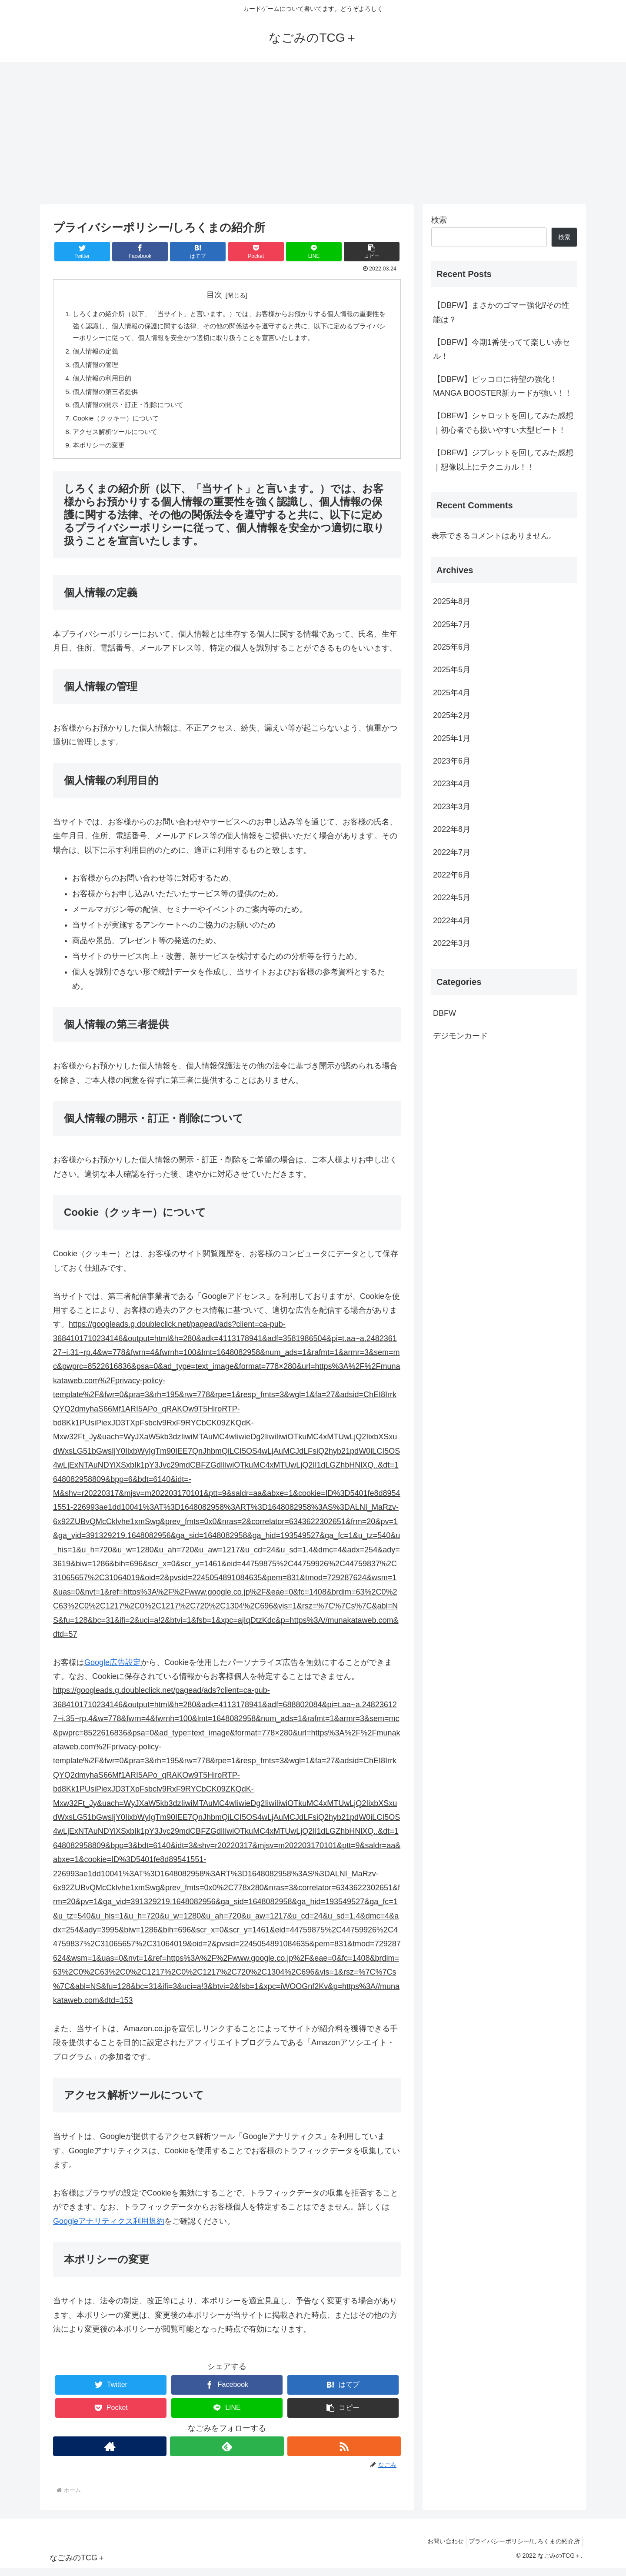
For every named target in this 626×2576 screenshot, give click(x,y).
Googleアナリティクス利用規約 (108, 2228)
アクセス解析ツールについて (118, 438)
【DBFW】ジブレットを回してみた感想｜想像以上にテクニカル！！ (503, 459)
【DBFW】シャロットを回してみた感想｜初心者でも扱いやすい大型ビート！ (503, 422)
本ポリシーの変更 (101, 452)
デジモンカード (460, 1035)
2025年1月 (451, 738)
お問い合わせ (439, 2549)
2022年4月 (451, 920)
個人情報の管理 (97, 368)
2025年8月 (451, 601)
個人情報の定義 (97, 353)
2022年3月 (451, 943)
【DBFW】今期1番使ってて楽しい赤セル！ (501, 349)
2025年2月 (451, 715)
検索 (439, 220)
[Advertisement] (313, 133)
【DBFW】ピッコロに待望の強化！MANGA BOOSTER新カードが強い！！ (502, 386)
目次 (214, 294)
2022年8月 (451, 829)
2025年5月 (451, 669)
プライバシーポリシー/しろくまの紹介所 (522, 2549)
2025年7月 (451, 624)
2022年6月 (451, 875)
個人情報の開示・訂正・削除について (132, 410)
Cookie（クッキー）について (118, 424)
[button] (372, 251)
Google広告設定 (112, 1669)
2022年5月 (451, 897)
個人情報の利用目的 (104, 382)
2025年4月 (451, 692)
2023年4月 (451, 783)
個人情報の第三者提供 (108, 396)
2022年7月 (451, 852)
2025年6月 (451, 647)
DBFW (444, 1013)
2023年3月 (451, 806)
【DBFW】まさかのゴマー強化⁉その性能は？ (501, 312)
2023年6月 (451, 761)
